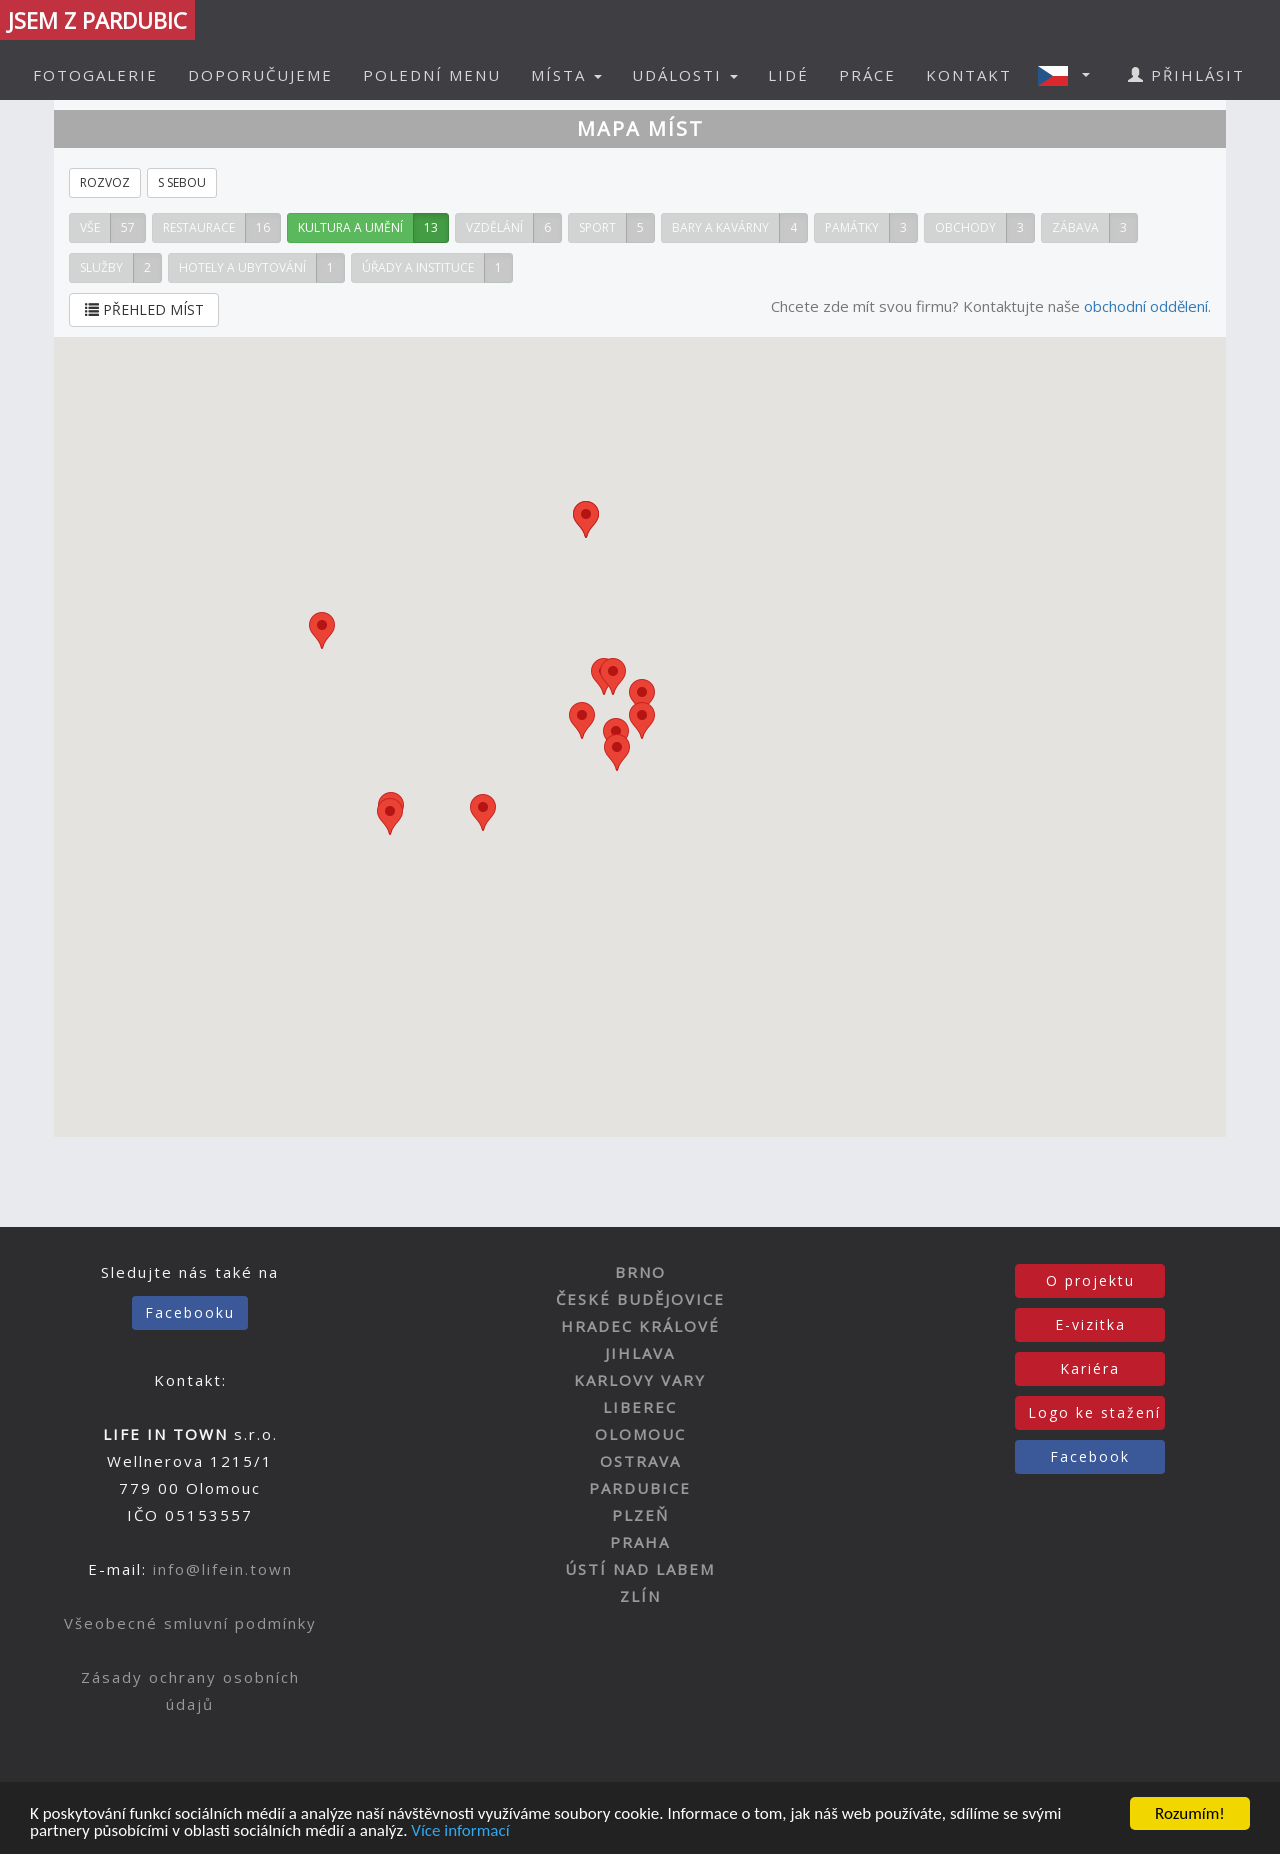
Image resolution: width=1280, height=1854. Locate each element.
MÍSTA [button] (566, 75)
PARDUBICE (640, 1488)
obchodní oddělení (1146, 306)
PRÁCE (867, 75)
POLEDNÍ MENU (432, 75)
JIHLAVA (640, 1353)
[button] (1070, 75)
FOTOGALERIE (95, 75)
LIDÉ (788, 75)
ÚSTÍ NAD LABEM (640, 1569)
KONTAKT (969, 75)
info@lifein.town (223, 1569)
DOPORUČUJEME (260, 75)
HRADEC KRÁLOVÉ (640, 1326)
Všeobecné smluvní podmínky (190, 1623)
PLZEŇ (640, 1515)
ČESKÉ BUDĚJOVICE (640, 1299)
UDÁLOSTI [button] (685, 75)
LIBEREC (640, 1407)
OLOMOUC (640, 1434)
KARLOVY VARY (640, 1380)
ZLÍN (640, 1596)
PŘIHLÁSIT (1186, 75)
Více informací (460, 1831)
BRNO (640, 1272)
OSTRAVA (640, 1461)
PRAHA (640, 1542)
